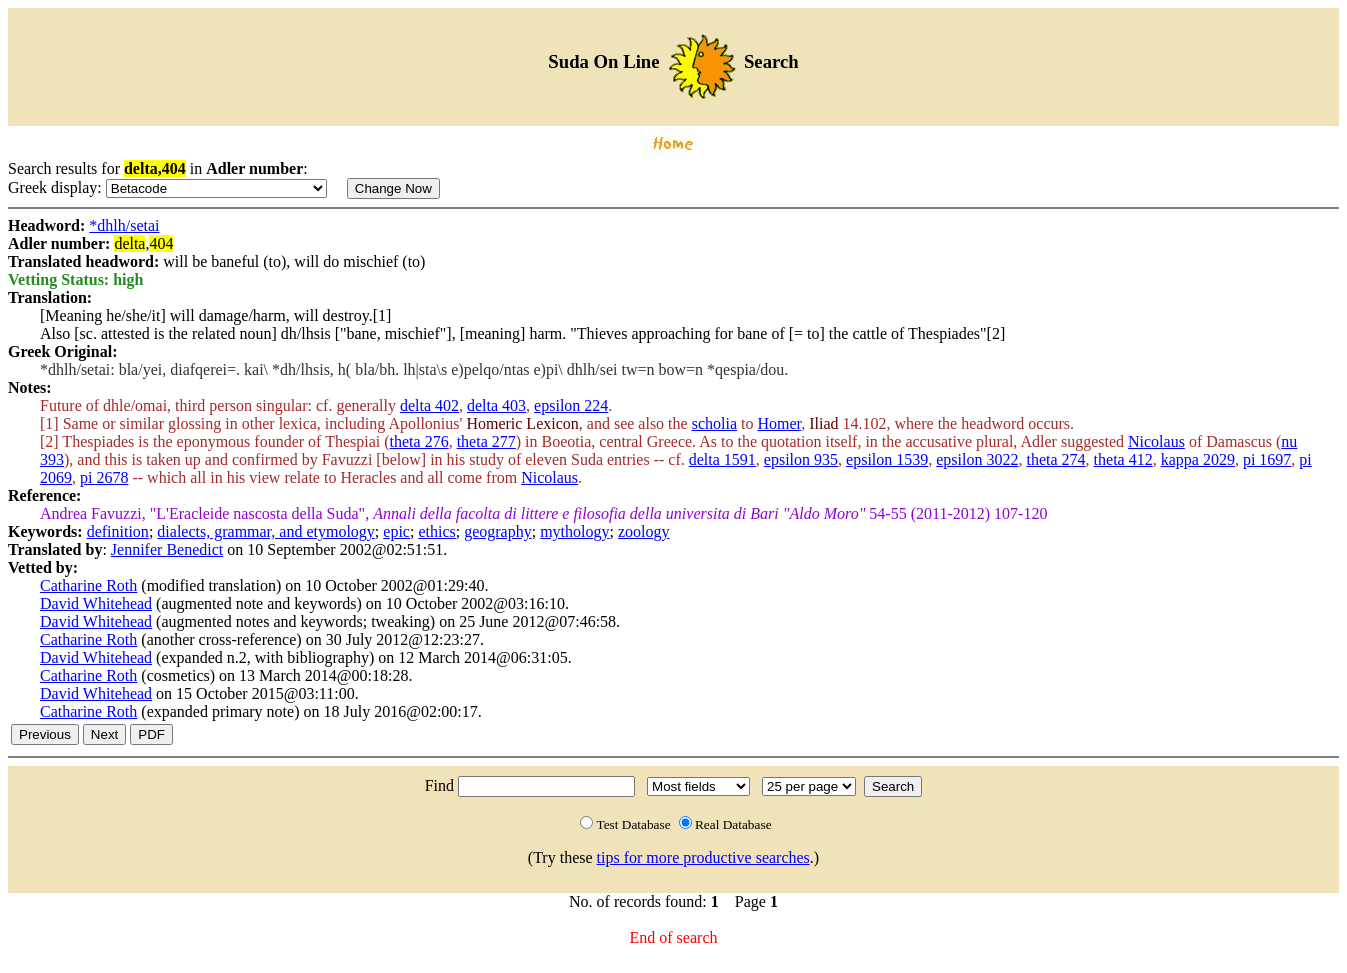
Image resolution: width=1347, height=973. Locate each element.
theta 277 (486, 441)
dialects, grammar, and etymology (266, 531)
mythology (574, 531)
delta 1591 (722, 459)
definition (118, 531)
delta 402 (429, 405)
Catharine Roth (88, 585)
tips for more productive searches (703, 857)
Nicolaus (1156, 441)
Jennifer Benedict (167, 549)
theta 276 (419, 441)
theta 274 (1055, 459)
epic (396, 531)
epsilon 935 (801, 459)
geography (498, 531)
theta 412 (1123, 459)
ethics (436, 531)
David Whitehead (96, 603)
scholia (714, 423)
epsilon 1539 (887, 459)
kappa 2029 (1198, 459)
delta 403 (496, 405)
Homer (779, 423)
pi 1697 (1267, 459)
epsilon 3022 (977, 459)
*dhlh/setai (124, 225)
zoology (644, 531)
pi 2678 (104, 477)
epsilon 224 (571, 405)
